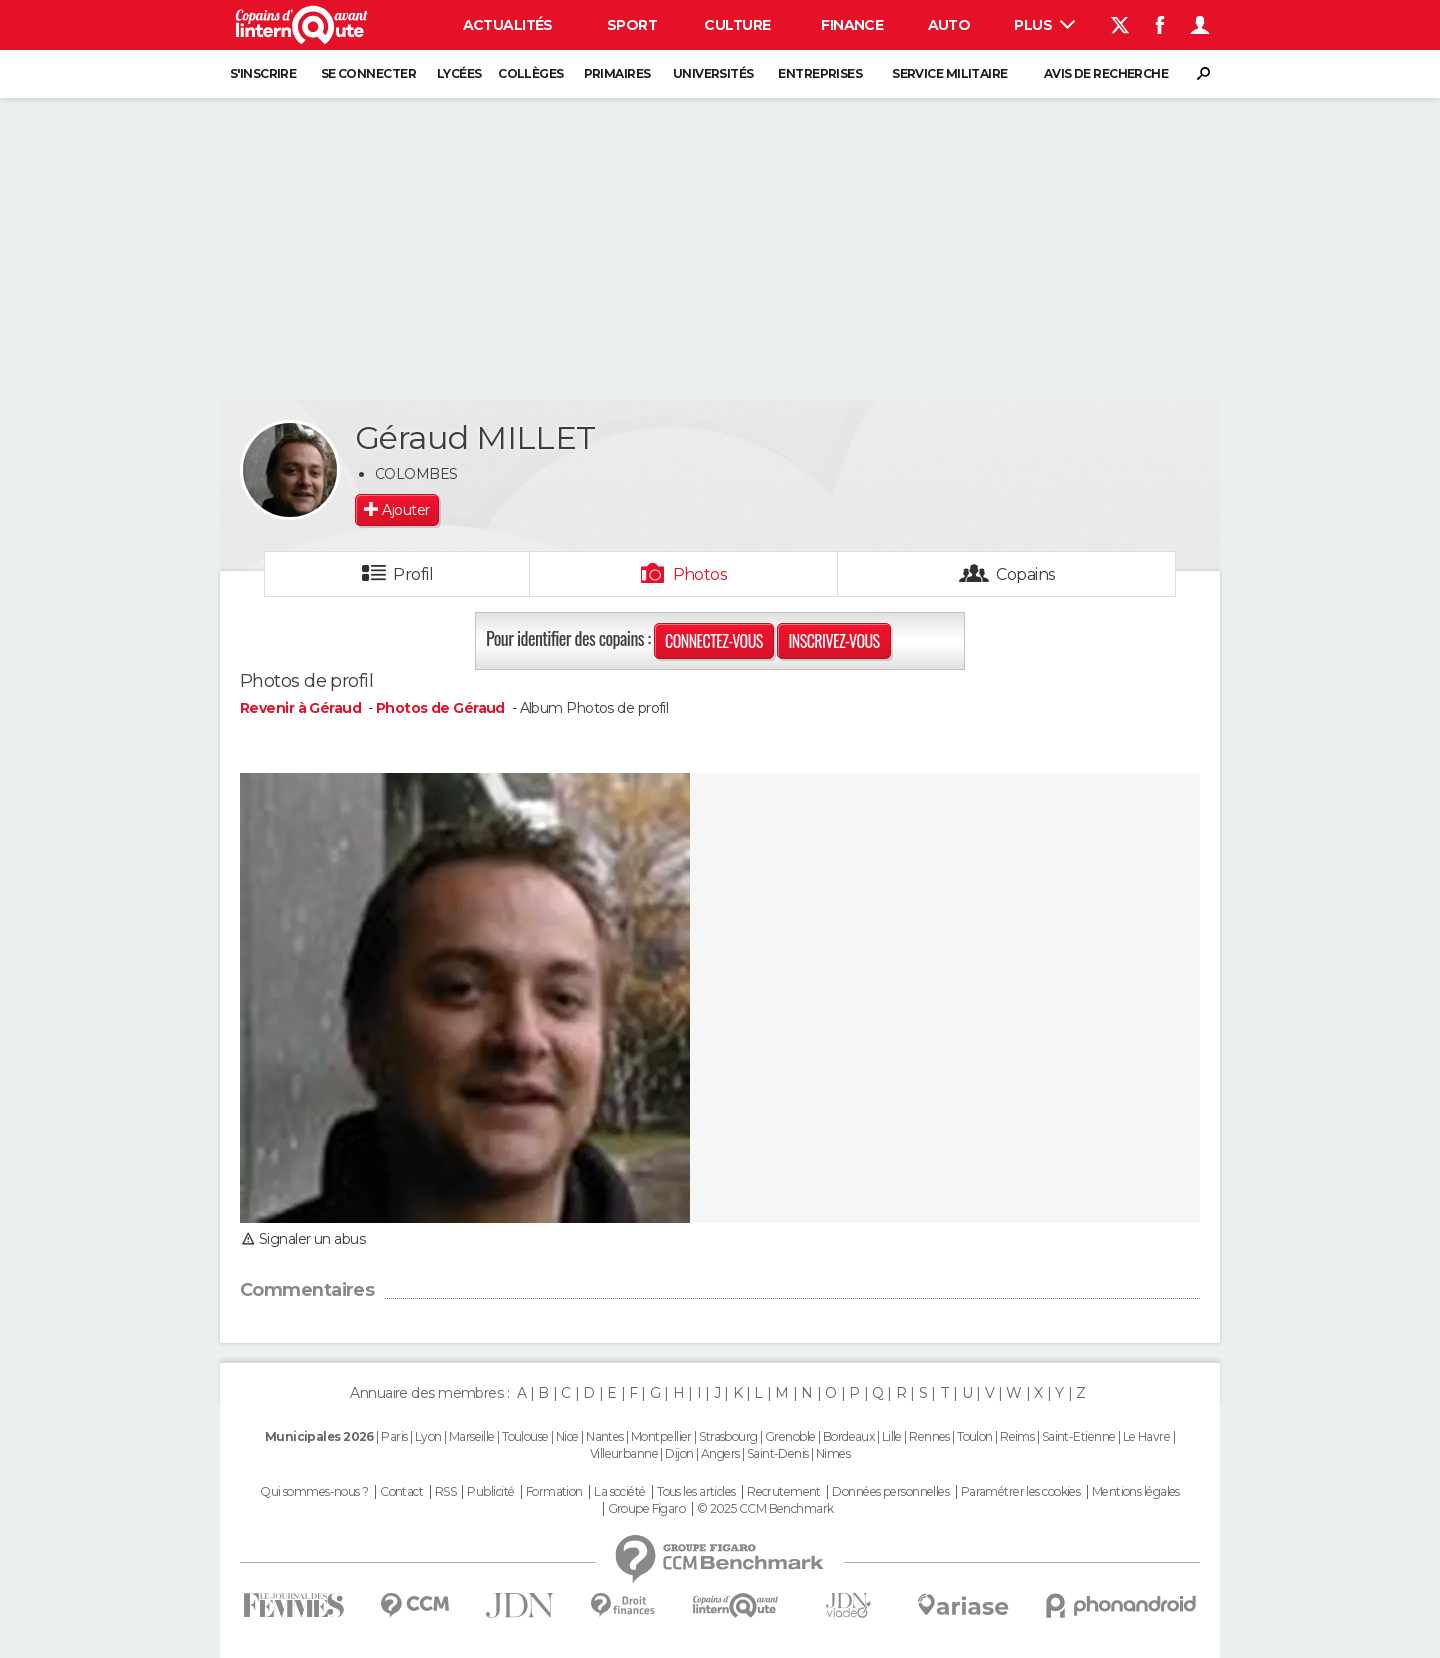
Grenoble (790, 1436)
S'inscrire (263, 73)
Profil (413, 574)
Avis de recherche (1106, 73)
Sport (632, 25)
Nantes (605, 1436)
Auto (949, 25)
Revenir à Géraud (302, 708)
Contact (401, 1492)
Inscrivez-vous (833, 641)
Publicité (490, 1492)
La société (619, 1492)
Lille (892, 1436)
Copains (1025, 574)
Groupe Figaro (647, 1509)
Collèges (531, 73)
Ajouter (405, 510)
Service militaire (949, 73)
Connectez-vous (714, 641)
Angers (720, 1453)
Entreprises (820, 73)
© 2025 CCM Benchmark (765, 1509)
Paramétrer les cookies (1021, 1492)
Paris (394, 1436)
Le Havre (1147, 1436)
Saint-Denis (778, 1453)
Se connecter (368, 73)
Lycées (459, 73)
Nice (567, 1436)
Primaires (617, 73)
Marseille (472, 1436)
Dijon (679, 1453)
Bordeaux (849, 1436)
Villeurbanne (624, 1453)
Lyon (428, 1436)
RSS (445, 1492)
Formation (554, 1492)
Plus (1044, 25)
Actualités (508, 25)
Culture (737, 25)
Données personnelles (890, 1492)
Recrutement (784, 1492)
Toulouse (525, 1436)
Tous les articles (696, 1492)
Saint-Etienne (1079, 1436)
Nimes (833, 1453)
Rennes (929, 1436)
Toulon (975, 1436)
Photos (700, 574)
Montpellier (661, 1436)
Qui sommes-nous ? (314, 1492)
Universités (713, 73)
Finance (852, 25)
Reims (1017, 1436)
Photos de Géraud (440, 708)
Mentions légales (1136, 1492)
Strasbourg (728, 1436)
